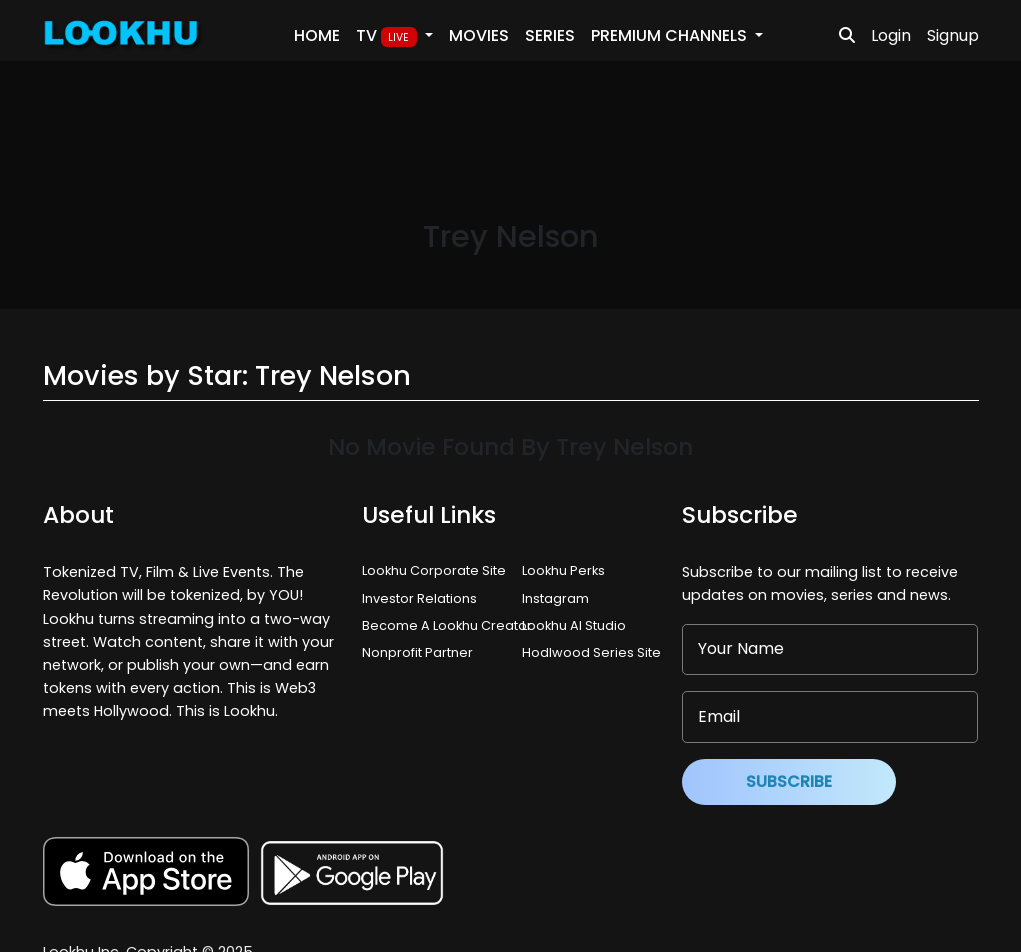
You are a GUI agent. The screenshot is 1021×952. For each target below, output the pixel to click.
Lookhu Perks (563, 570)
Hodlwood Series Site (591, 652)
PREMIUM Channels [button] (671, 35)
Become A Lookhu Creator (447, 625)
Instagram (555, 598)
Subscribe (789, 781)
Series (550, 35)
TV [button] (389, 36)
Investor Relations (419, 598)
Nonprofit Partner (417, 652)
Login (891, 35)
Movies (479, 35)
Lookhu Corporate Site (437, 570)
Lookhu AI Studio (574, 625)
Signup (953, 35)
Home (317, 35)
